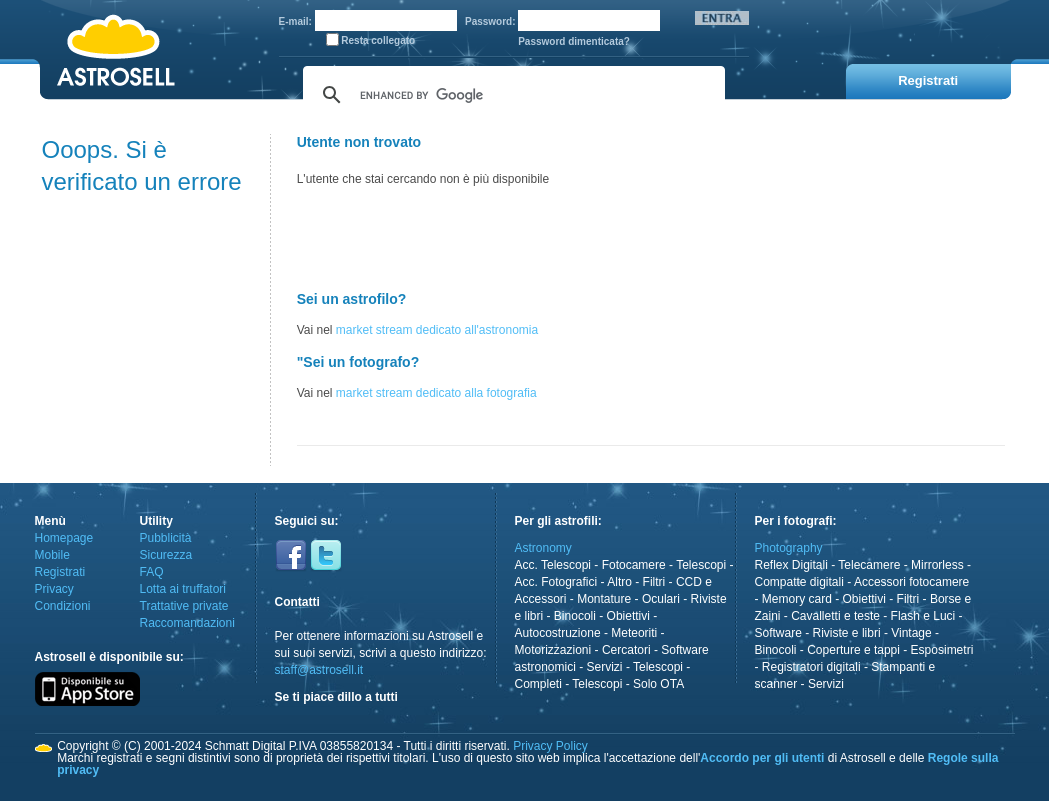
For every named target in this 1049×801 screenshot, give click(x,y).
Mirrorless (937, 565)
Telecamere (869, 565)
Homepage (64, 538)
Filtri (654, 582)
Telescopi (701, 565)
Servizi (605, 667)
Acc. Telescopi (553, 565)
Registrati (60, 572)
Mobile (52, 555)
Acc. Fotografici (556, 582)
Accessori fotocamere (911, 582)
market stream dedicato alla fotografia (436, 393)
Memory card (797, 599)
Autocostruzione (558, 633)
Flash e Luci (923, 616)
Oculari (661, 599)
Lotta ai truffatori (183, 589)
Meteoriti (634, 633)
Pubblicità (166, 538)
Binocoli (575, 616)
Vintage (911, 633)
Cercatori (626, 650)
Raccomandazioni (187, 623)
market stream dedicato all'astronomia (437, 330)
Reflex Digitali (791, 565)
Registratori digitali (811, 667)
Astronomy (543, 548)
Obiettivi (628, 616)
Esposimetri (942, 650)
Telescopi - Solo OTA (628, 684)
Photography (789, 548)
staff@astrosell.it (319, 670)
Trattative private (184, 606)
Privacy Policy (550, 746)
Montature (604, 599)
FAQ (152, 572)
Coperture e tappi (853, 650)
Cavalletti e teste (835, 616)
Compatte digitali (799, 582)
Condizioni (63, 606)
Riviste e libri (847, 633)
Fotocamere (634, 565)
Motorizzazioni (553, 650)
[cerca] (511, 95)
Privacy (54, 589)
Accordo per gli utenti (762, 758)
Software (778, 633)
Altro (619, 582)
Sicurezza (166, 555)
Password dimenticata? (574, 41)
